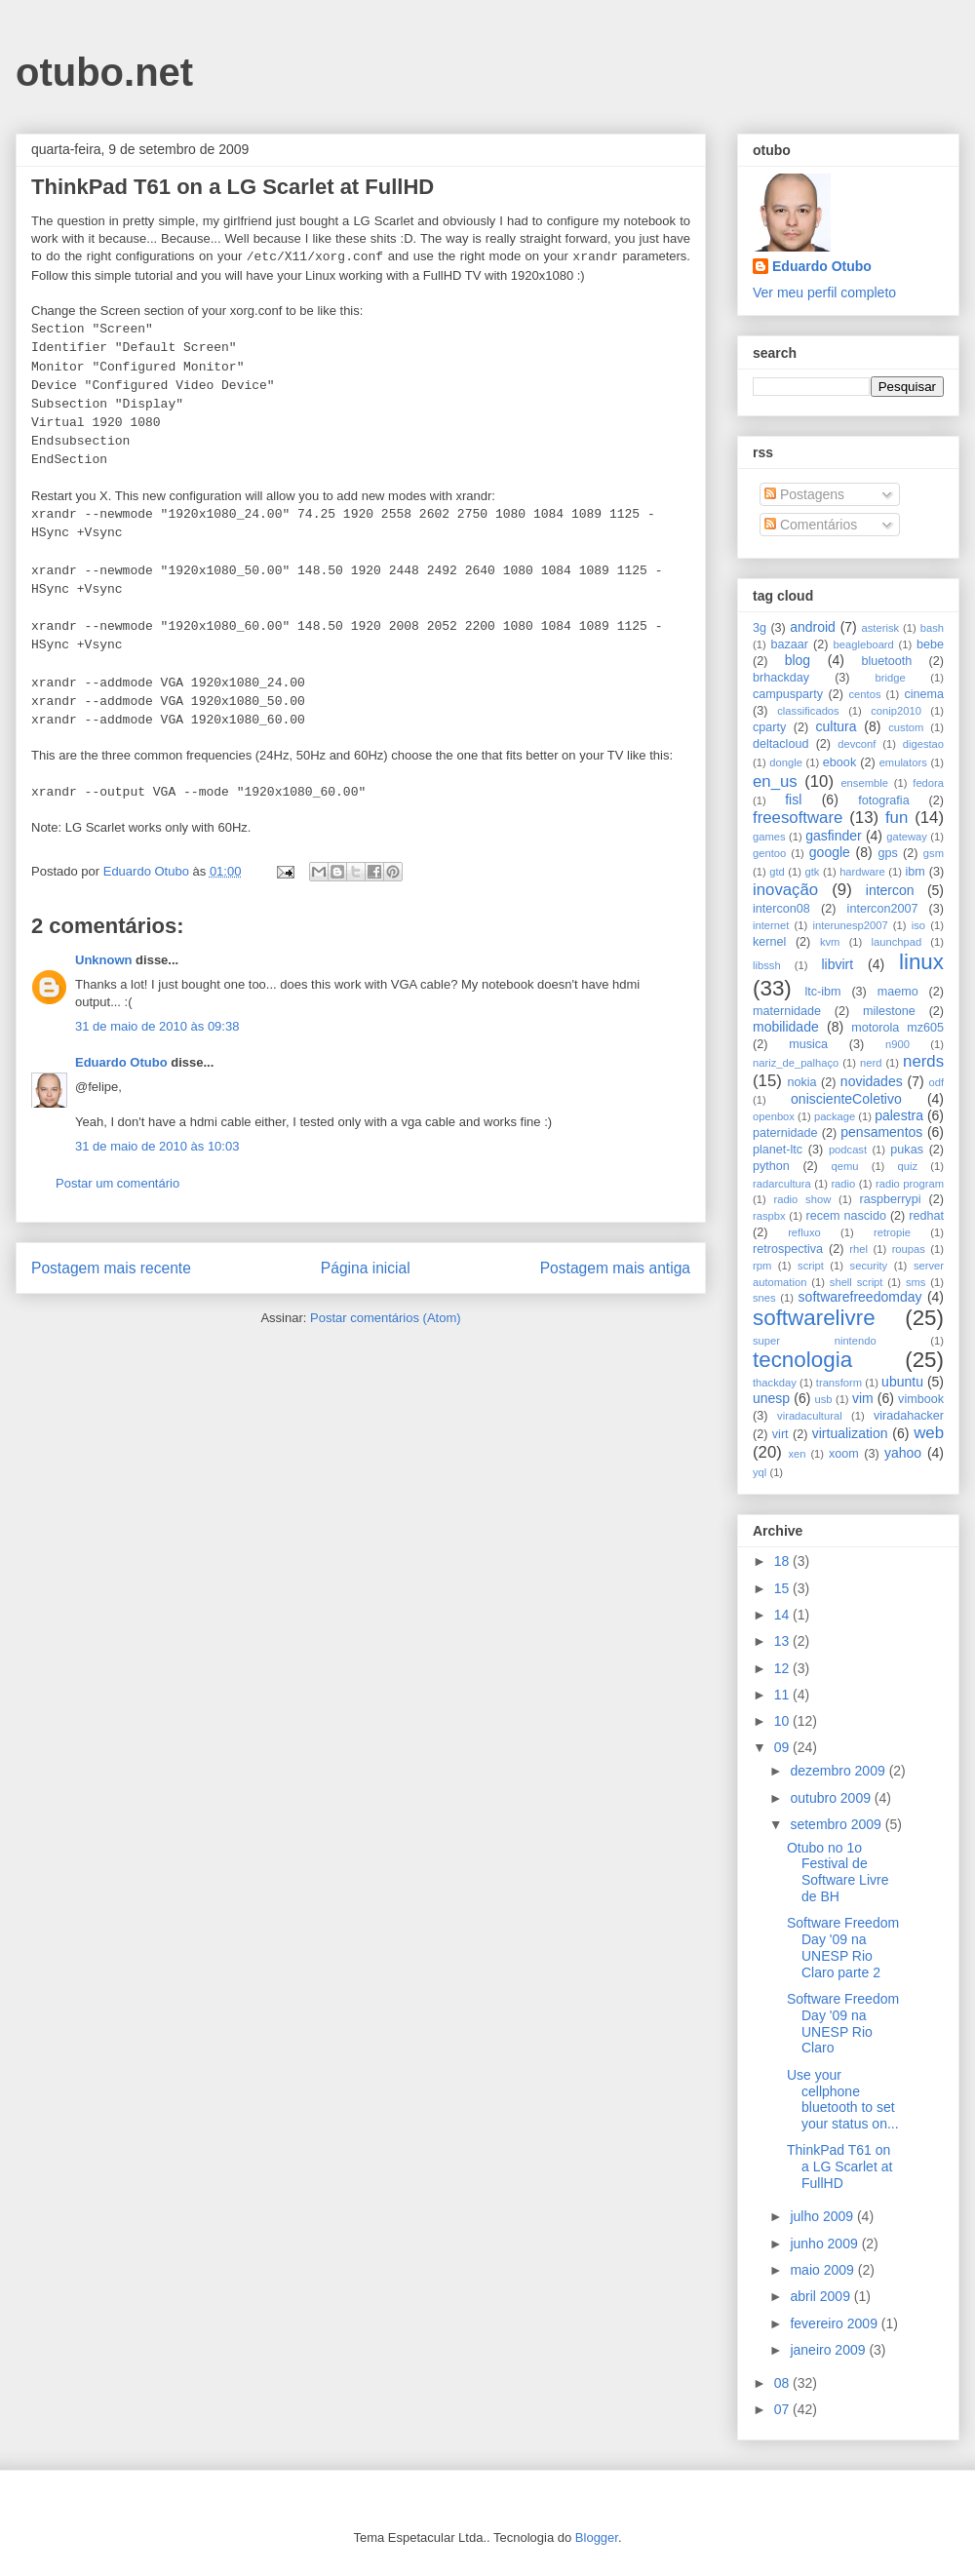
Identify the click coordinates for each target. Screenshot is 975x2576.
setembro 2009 (837, 1824)
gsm (933, 853)
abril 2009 (821, 2296)
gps (887, 853)
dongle (785, 762)
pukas (906, 1149)
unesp (771, 1398)
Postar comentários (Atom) (385, 1317)
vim (863, 1398)
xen (796, 1454)
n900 (897, 1044)
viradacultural (809, 1416)
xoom (844, 1454)
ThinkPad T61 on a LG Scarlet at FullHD (839, 2166)
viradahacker (909, 1416)
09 (783, 1747)
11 (783, 1694)
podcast (848, 1149)
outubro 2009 (832, 1798)
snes (764, 1298)
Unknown (104, 960)
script (811, 1265)
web (929, 1433)
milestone (889, 1011)
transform (839, 1382)
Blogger (596, 2537)
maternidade (787, 1011)
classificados (807, 711)
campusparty (788, 694)
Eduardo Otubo (121, 1062)
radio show (802, 1199)
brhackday (781, 677)
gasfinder (833, 835)
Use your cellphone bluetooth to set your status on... (843, 2099)
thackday (775, 1382)
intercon (890, 890)
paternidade (785, 1133)
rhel (858, 1249)
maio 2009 (823, 2270)
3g (759, 628)
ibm (915, 871)
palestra (899, 1115)
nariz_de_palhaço (795, 1063)
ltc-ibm (822, 991)
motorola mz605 (897, 1027)
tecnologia (802, 1359)
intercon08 (781, 909)
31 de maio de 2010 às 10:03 (157, 1146)
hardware (862, 872)
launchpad (897, 942)
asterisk (881, 628)
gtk (811, 872)
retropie (892, 1232)
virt (780, 1434)
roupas (908, 1249)
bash (932, 628)
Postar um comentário (117, 1183)
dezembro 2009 (839, 1770)
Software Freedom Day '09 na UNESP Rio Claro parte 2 (843, 1947)
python (771, 1166)
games (769, 836)
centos (865, 694)
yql (759, 1472)
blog (797, 660)
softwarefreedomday (860, 1297)
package (834, 1116)
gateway (906, 836)
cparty (769, 727)
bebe (930, 644)
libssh (767, 965)
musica (808, 1044)
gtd (777, 872)
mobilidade (786, 1026)
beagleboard (864, 644)
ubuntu (902, 1381)
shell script (856, 1282)
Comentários (810, 524)
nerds (923, 1061)
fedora (928, 783)
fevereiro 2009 (835, 2323)
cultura (836, 726)
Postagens (804, 494)
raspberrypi (889, 1199)
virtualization (850, 1433)
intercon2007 (882, 909)
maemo (898, 991)
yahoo (902, 1453)
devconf (857, 744)
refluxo (804, 1232)
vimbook (921, 1399)
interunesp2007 (849, 925)
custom (905, 727)
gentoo (769, 853)
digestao (923, 744)
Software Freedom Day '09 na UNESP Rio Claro (843, 2023)
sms (916, 1282)
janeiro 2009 (829, 2350)
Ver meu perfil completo (824, 292)
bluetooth (887, 661)
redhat (926, 1216)
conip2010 (896, 711)
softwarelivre (814, 1318)
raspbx (769, 1216)
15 (783, 1588)
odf (936, 1082)
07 (783, 2409)
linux (921, 962)
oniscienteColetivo (846, 1099)
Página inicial (365, 1268)
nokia (801, 1082)
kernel (769, 942)
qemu (844, 1166)
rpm (762, 1265)
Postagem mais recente (111, 1268)
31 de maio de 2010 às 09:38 (157, 1026)
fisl (793, 799)
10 (783, 1721)
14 (783, 1614)
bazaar (789, 644)
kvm (830, 942)
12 (783, 1668)
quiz (908, 1166)
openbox (774, 1116)
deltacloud (780, 744)
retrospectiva (788, 1249)
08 (783, 2383)
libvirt (837, 964)
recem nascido (846, 1216)
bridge (891, 677)
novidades (871, 1081)
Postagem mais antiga (615, 1268)
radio (843, 1184)
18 (783, 1561)
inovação (785, 889)
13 (783, 1641)
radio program (910, 1184)
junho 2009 (825, 2243)
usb (824, 1399)
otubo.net (104, 72)
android (813, 627)
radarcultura (782, 1184)
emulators (903, 762)
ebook (839, 762)
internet (771, 925)
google (829, 852)
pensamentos (881, 1132)
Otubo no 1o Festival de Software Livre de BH (837, 1872)
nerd (870, 1063)
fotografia (884, 800)
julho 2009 (823, 2216)
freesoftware (797, 817)
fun (896, 817)
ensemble (864, 783)
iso (918, 925)
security (869, 1265)
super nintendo (815, 1341)
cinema (924, 694)
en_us (775, 781)
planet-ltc (777, 1149)
